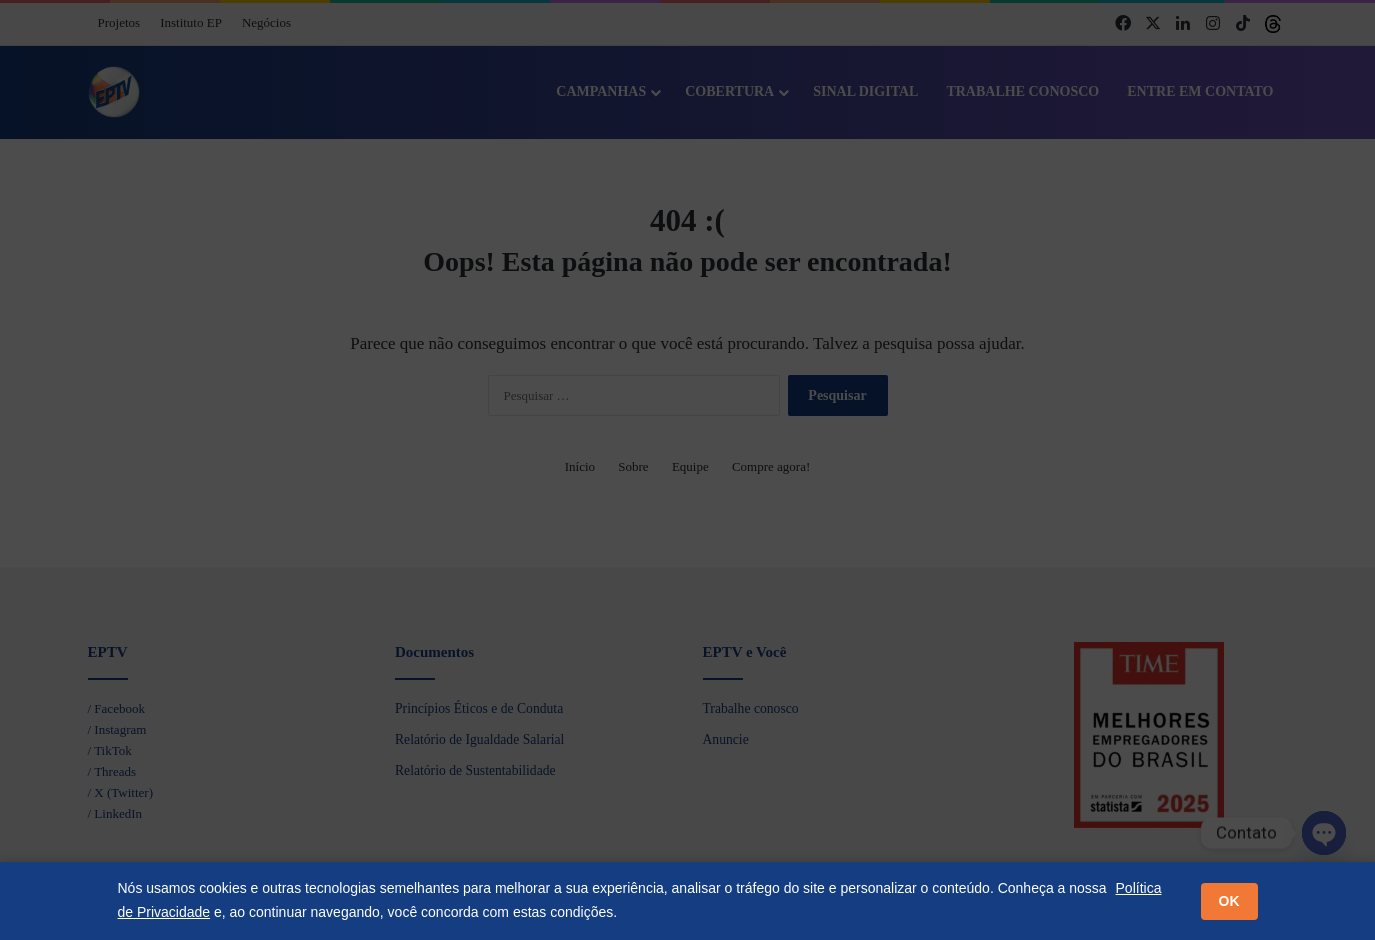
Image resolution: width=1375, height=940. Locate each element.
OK (1229, 901)
